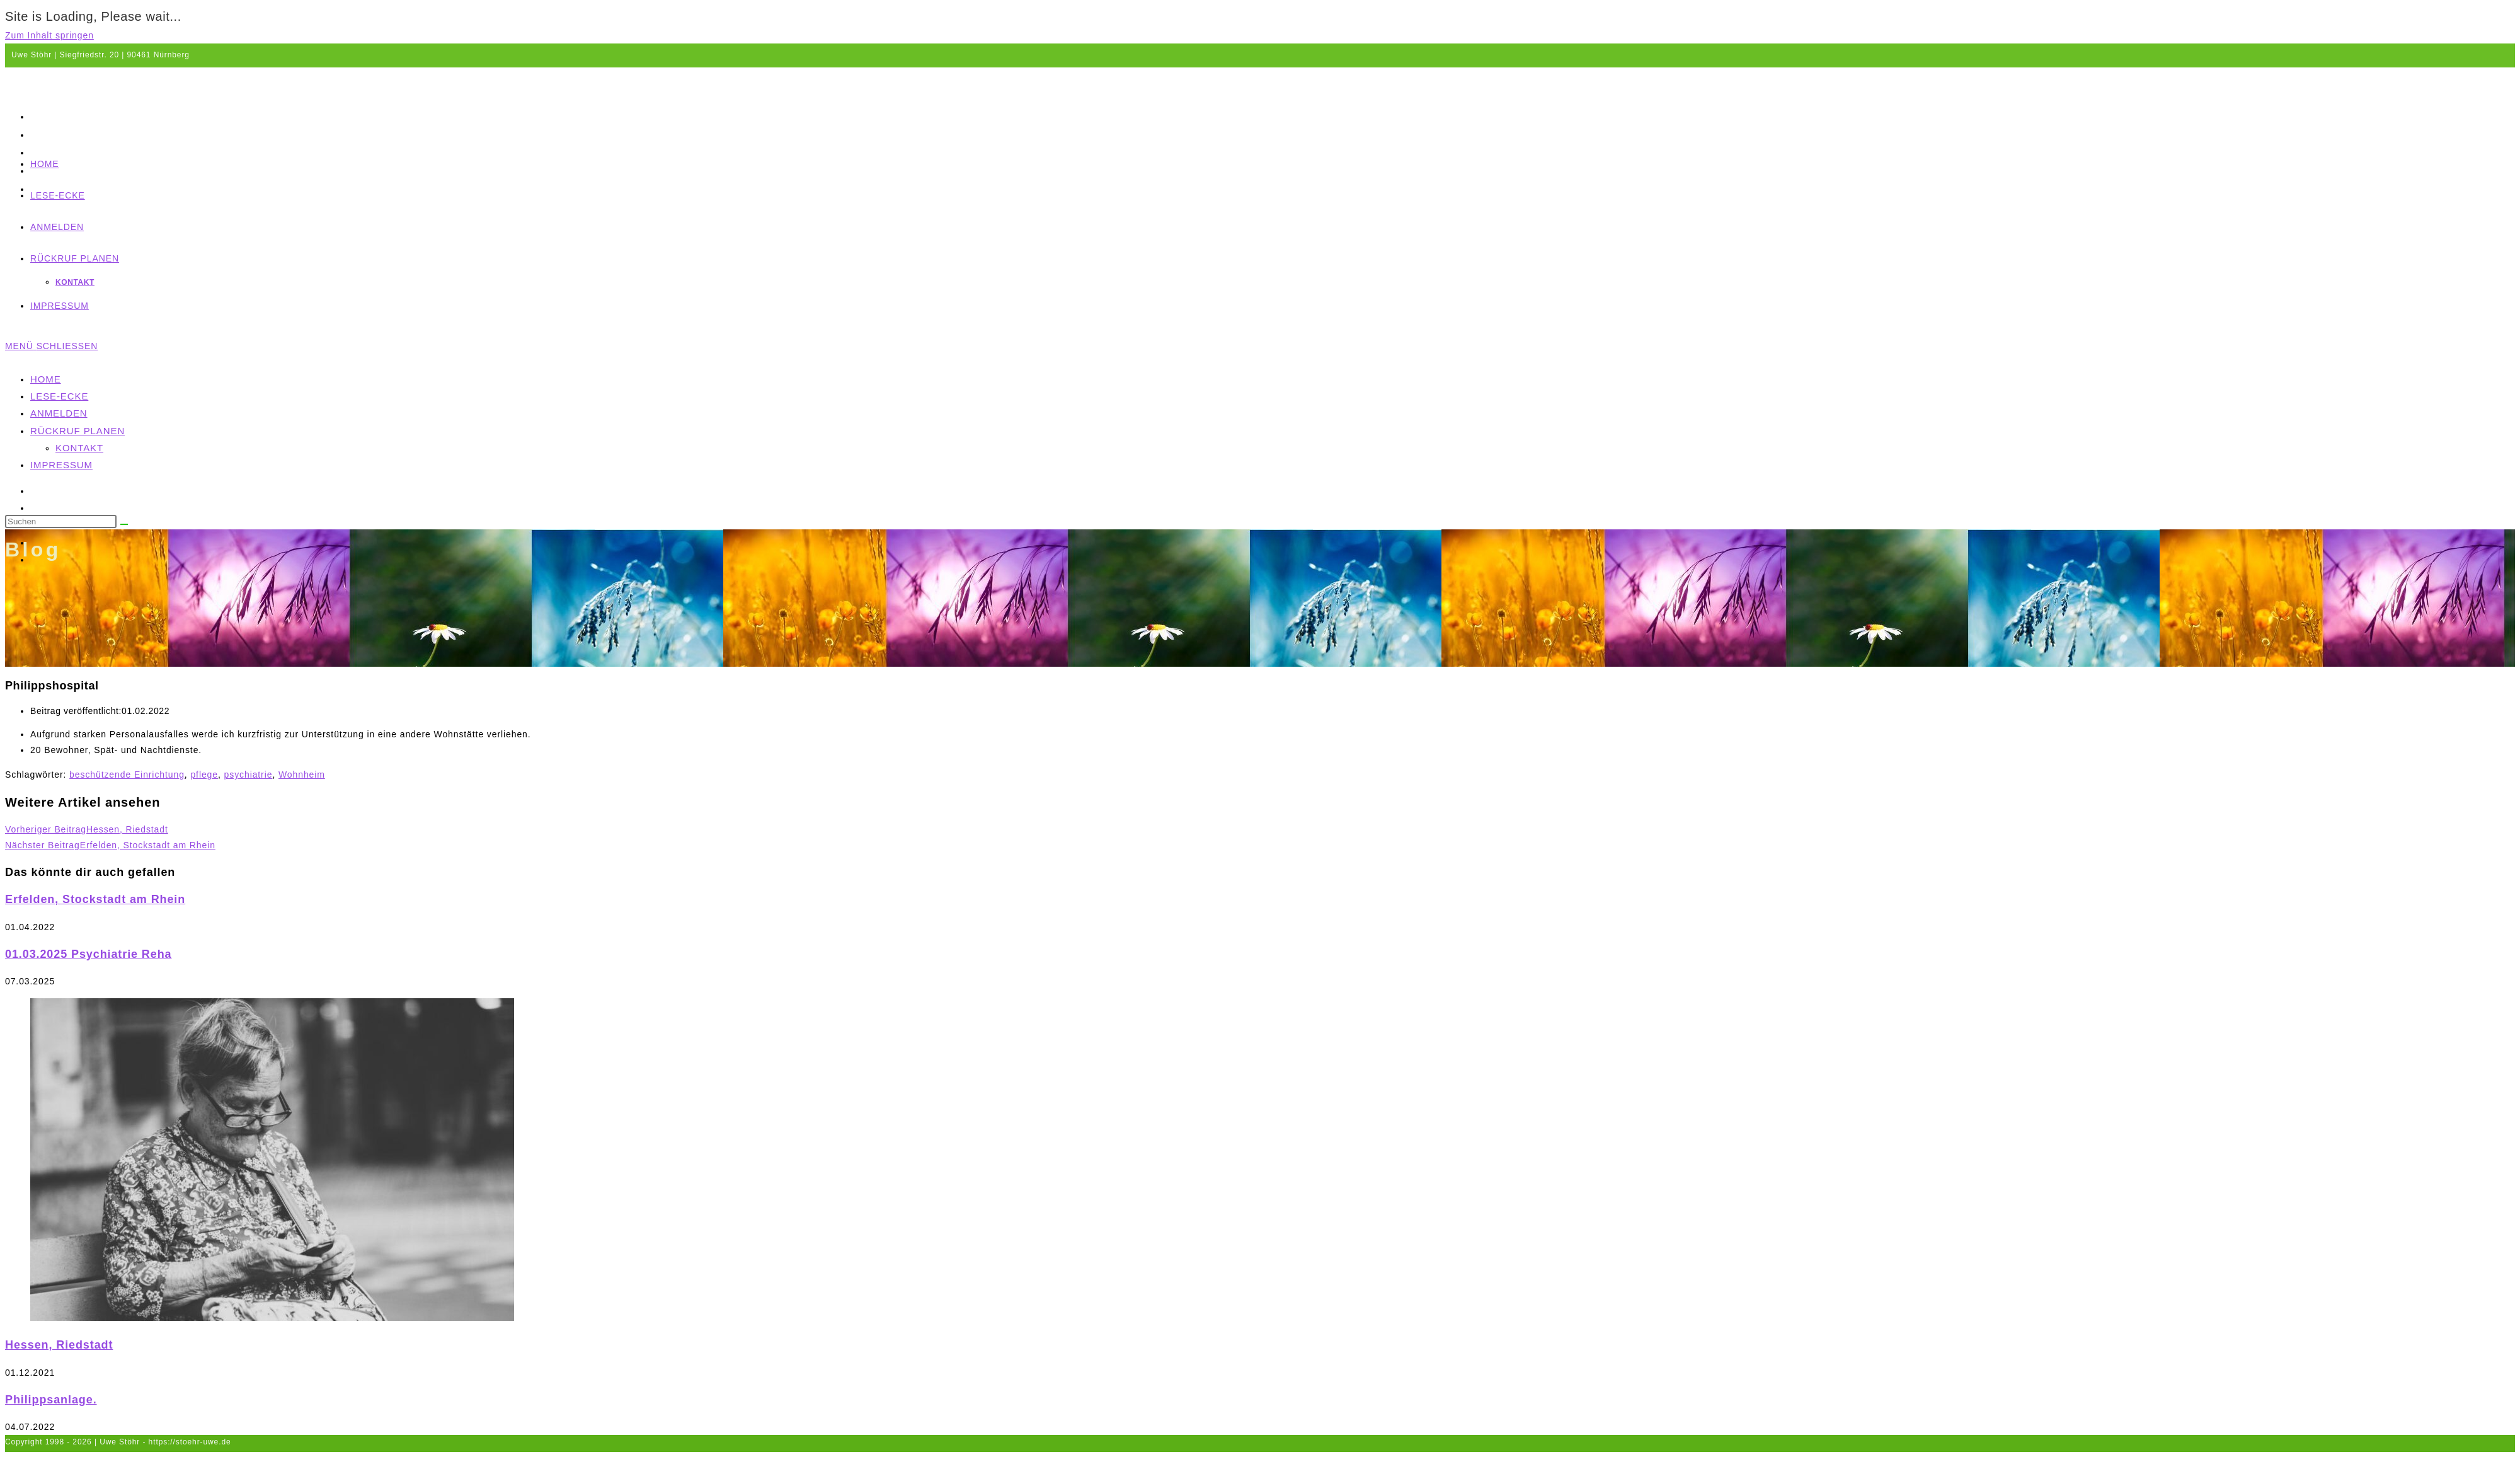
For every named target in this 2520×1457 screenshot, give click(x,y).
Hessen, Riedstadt (59, 1345)
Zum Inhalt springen (49, 35)
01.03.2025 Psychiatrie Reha (88, 954)
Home (45, 379)
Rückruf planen (77, 430)
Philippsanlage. (51, 1399)
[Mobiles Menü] (51, 346)
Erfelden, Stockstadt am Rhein (95, 899)
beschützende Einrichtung (127, 774)
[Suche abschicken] (124, 524)
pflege (204, 774)
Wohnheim (301, 774)
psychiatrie (248, 774)
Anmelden (59, 413)
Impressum (61, 464)
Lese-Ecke (59, 396)
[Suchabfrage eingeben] (61, 521)
